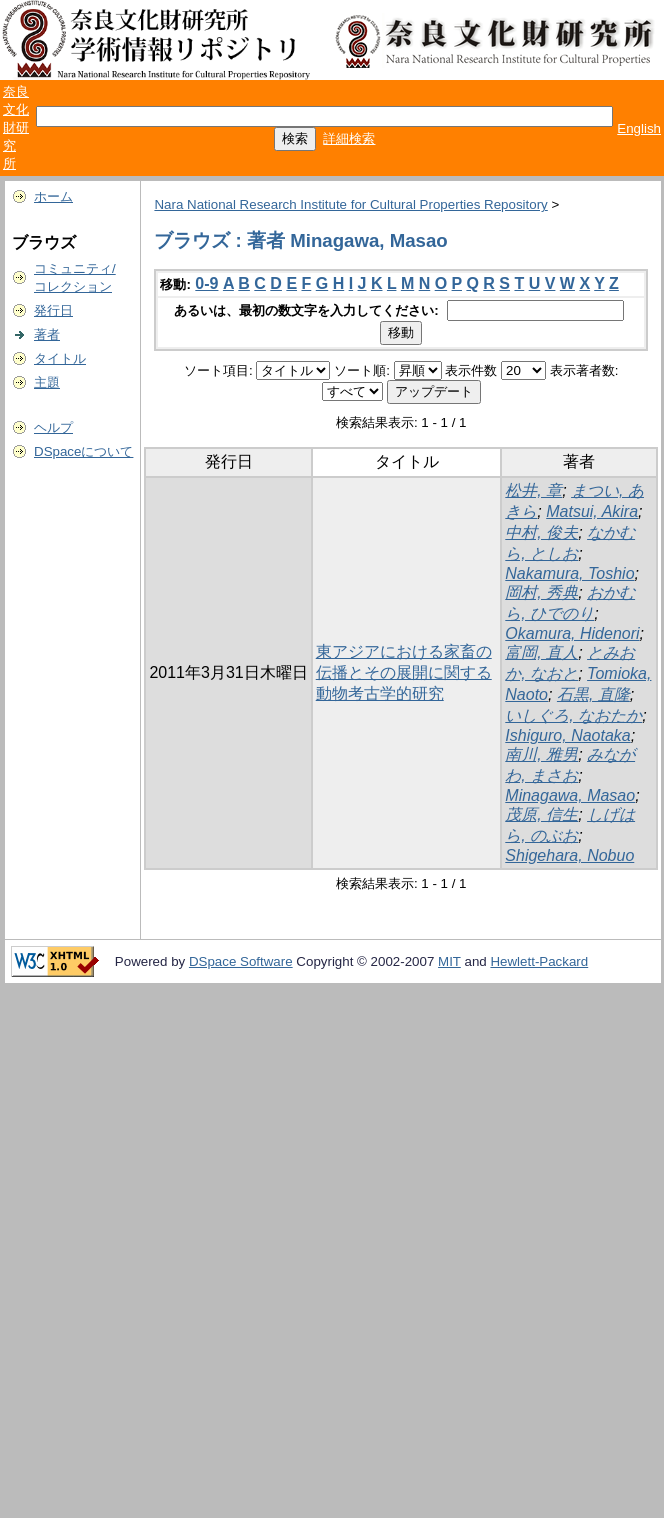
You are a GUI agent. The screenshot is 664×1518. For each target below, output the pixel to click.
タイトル (60, 358)
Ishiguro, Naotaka (567, 735)
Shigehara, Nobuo (569, 855)
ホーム (53, 196)
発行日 (53, 310)
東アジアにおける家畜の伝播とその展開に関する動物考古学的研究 (404, 672)
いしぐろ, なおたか (573, 715)
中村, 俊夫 (541, 532)
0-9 (206, 283)
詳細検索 (349, 138)
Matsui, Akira (592, 511)
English (639, 128)
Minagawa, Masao (570, 795)
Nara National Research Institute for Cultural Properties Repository (350, 204)
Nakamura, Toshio (569, 573)
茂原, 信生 (541, 814)
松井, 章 (533, 490)
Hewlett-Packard (539, 961)
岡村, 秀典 (541, 592)
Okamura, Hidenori (572, 633)
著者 (47, 334)
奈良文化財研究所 (16, 127)
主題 (47, 382)
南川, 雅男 (541, 754)
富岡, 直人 (541, 652)
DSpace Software (241, 961)
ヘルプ (53, 427)
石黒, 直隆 (593, 694)
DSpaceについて (83, 451)
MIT (449, 961)
